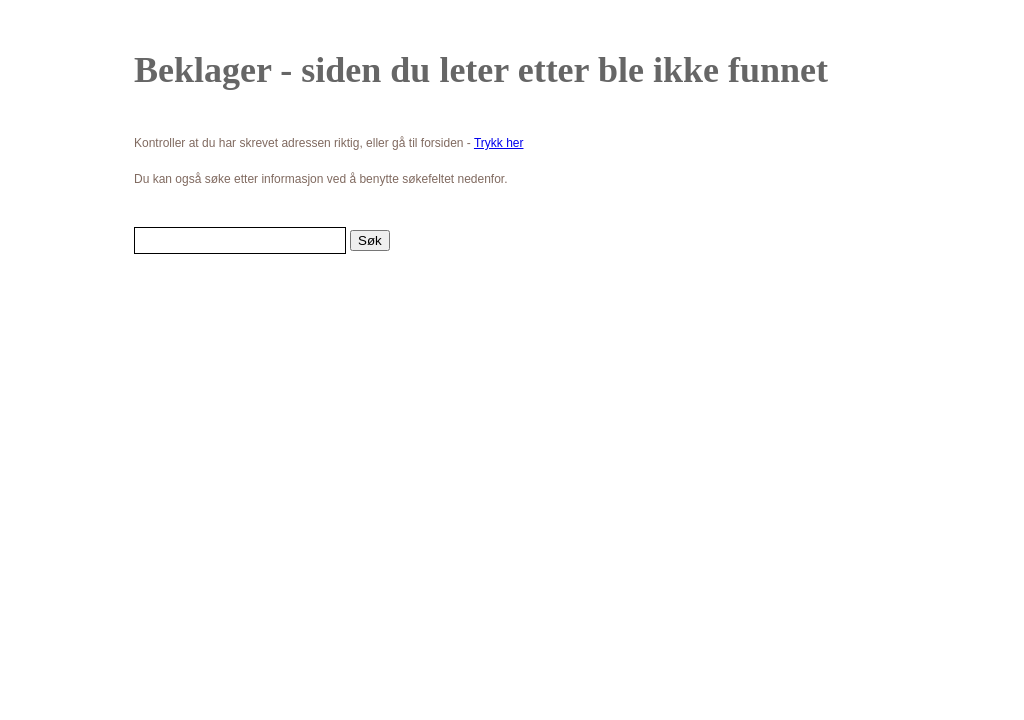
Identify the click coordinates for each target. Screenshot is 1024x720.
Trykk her (499, 143)
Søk (370, 240)
